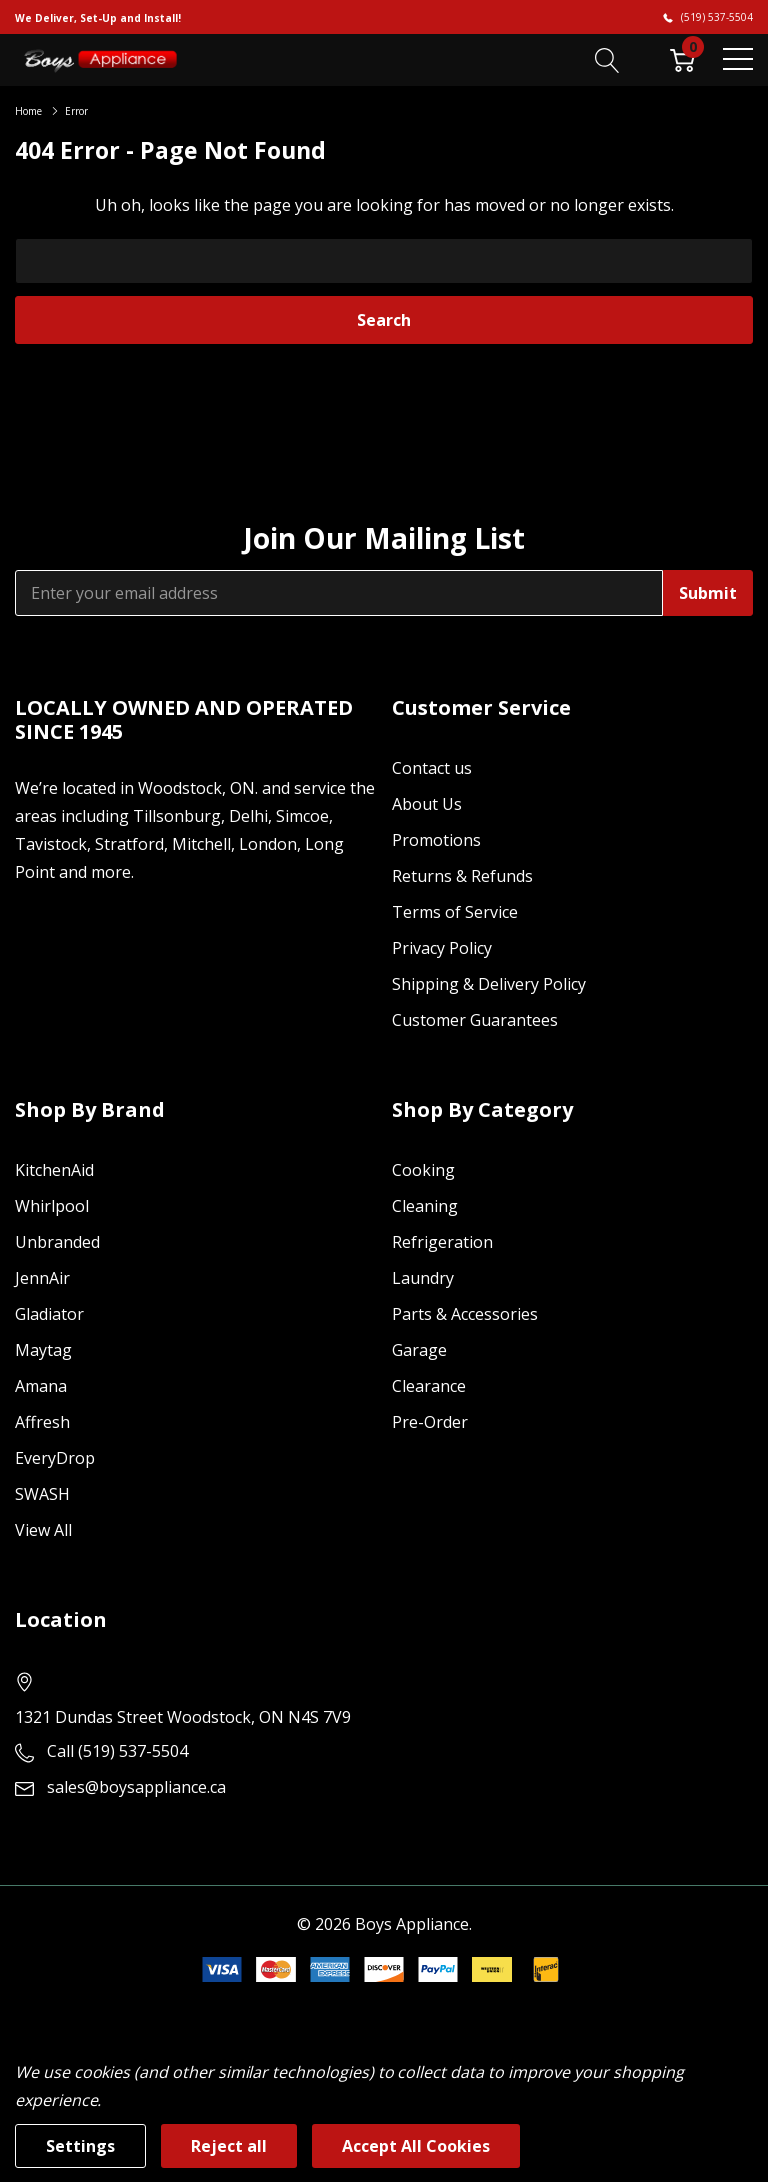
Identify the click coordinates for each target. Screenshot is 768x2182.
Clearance (429, 1386)
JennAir (42, 1278)
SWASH (42, 1494)
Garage (419, 1350)
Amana (41, 1386)
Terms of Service (455, 912)
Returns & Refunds (462, 876)
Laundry (423, 1278)
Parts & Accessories (465, 1314)
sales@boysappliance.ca (136, 1787)
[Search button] (607, 59)
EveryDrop (55, 1458)
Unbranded (57, 1242)
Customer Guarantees (475, 1020)
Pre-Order (430, 1422)
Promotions (436, 840)
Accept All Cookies (416, 2146)
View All (43, 1530)
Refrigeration (442, 1242)
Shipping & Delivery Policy (489, 984)
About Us (427, 804)
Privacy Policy (442, 948)
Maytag (43, 1350)
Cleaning (425, 1206)
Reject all (229, 2146)
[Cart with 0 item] (682, 59)
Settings (80, 2146)
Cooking (423, 1170)
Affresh (42, 1422)
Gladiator (49, 1314)
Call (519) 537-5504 (117, 1751)
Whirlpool (52, 1206)
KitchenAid (54, 1170)
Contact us (432, 768)
